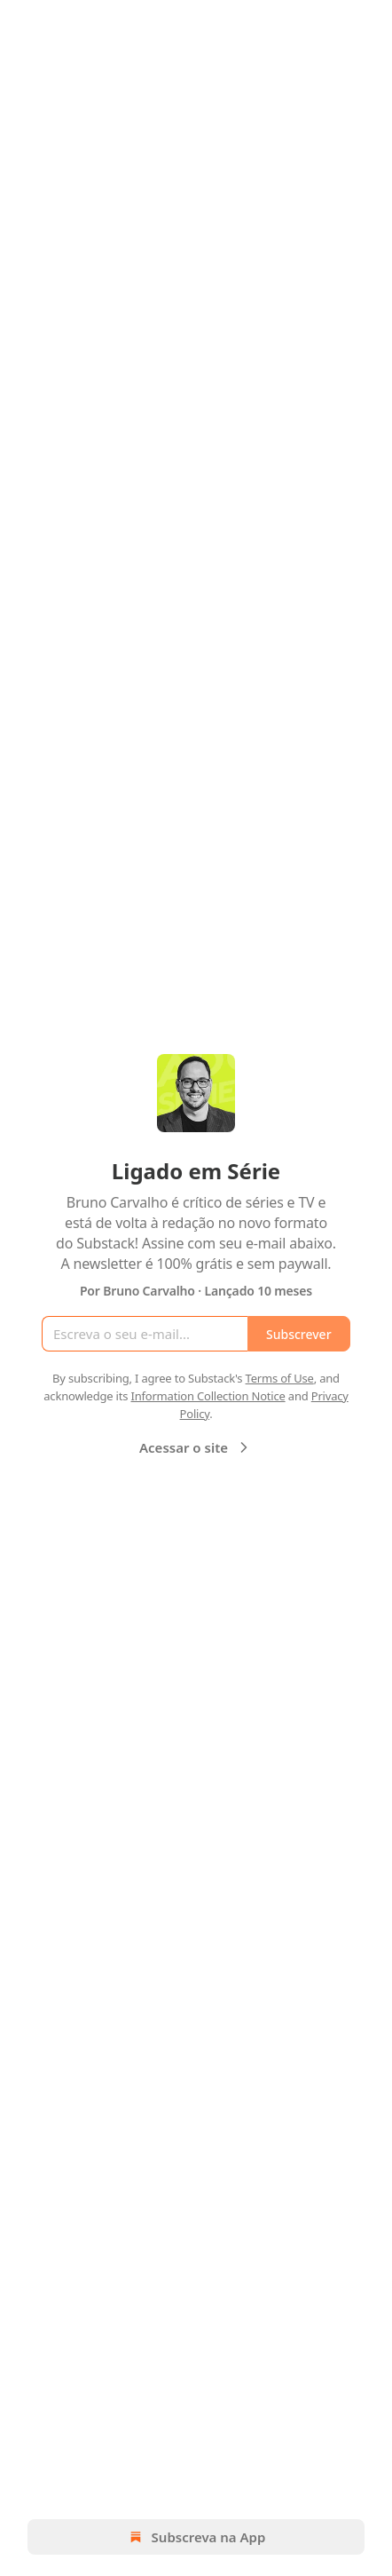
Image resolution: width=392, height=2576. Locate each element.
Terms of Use (280, 1378)
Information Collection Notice (207, 1396)
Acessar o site (196, 1447)
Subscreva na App (196, 2537)
